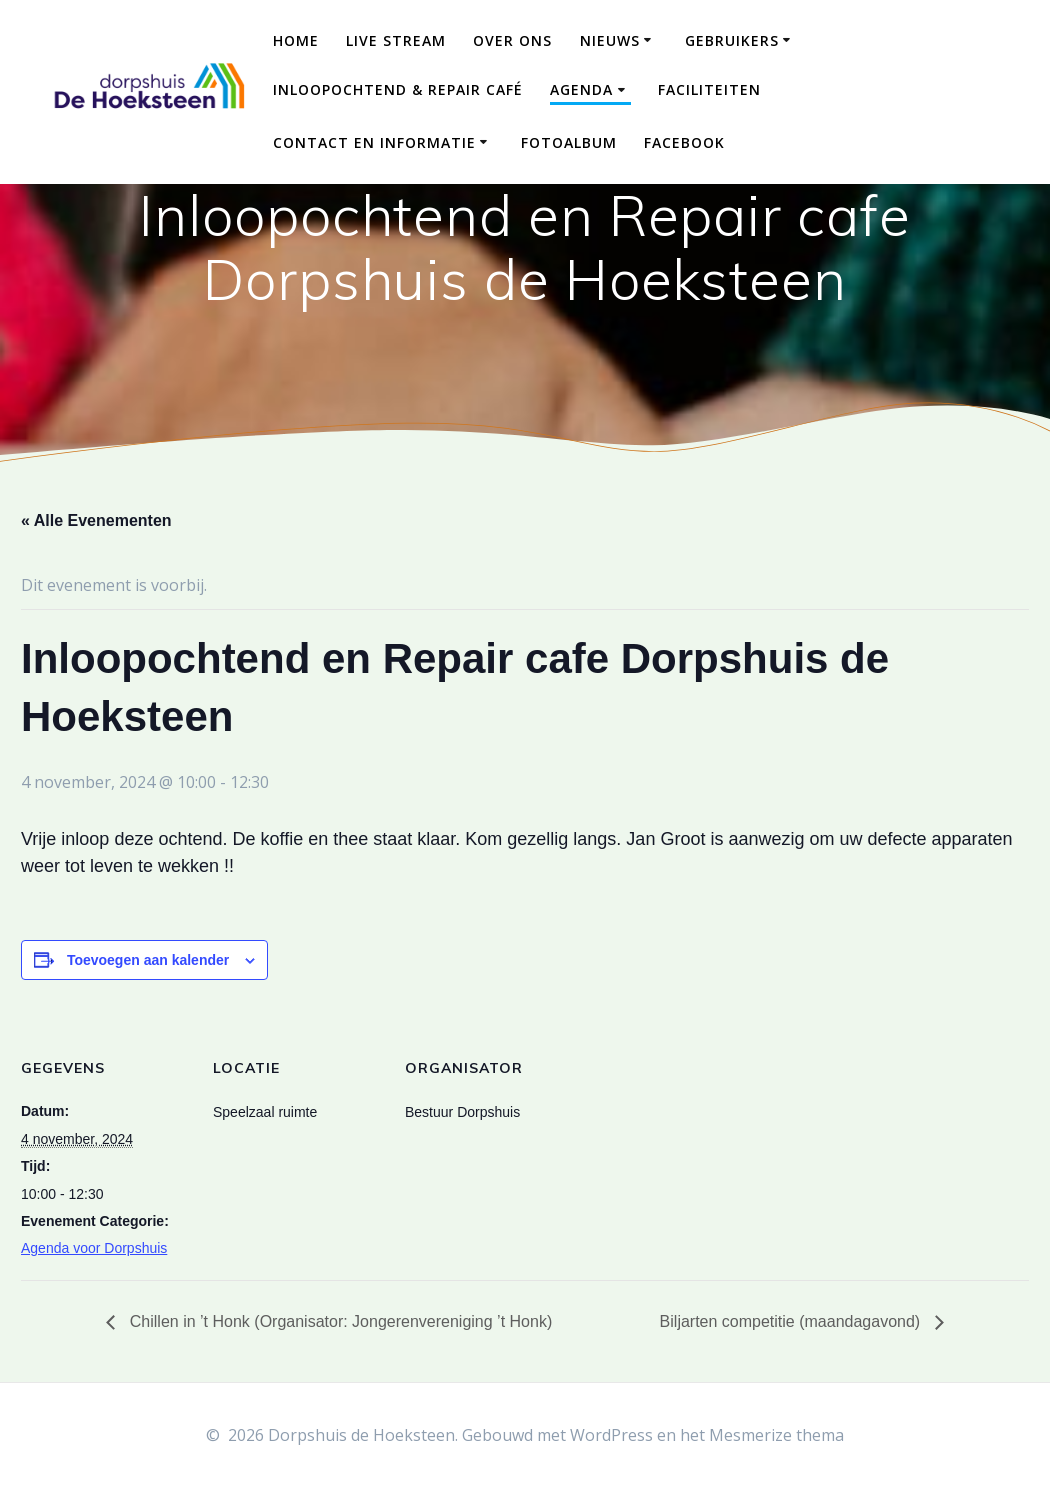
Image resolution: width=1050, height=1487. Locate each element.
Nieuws (610, 40)
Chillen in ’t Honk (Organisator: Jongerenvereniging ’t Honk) (338, 1321)
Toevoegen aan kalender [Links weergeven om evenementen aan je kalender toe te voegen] (148, 960)
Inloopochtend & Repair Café (398, 89)
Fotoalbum (569, 142)
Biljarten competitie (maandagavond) (792, 1321)
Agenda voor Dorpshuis (94, 1248)
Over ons (512, 40)
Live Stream (396, 40)
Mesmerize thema (776, 1435)
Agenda (581, 89)
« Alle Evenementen (96, 520)
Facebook (684, 142)
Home (296, 40)
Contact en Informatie (374, 142)
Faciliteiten (709, 89)
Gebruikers (732, 40)
